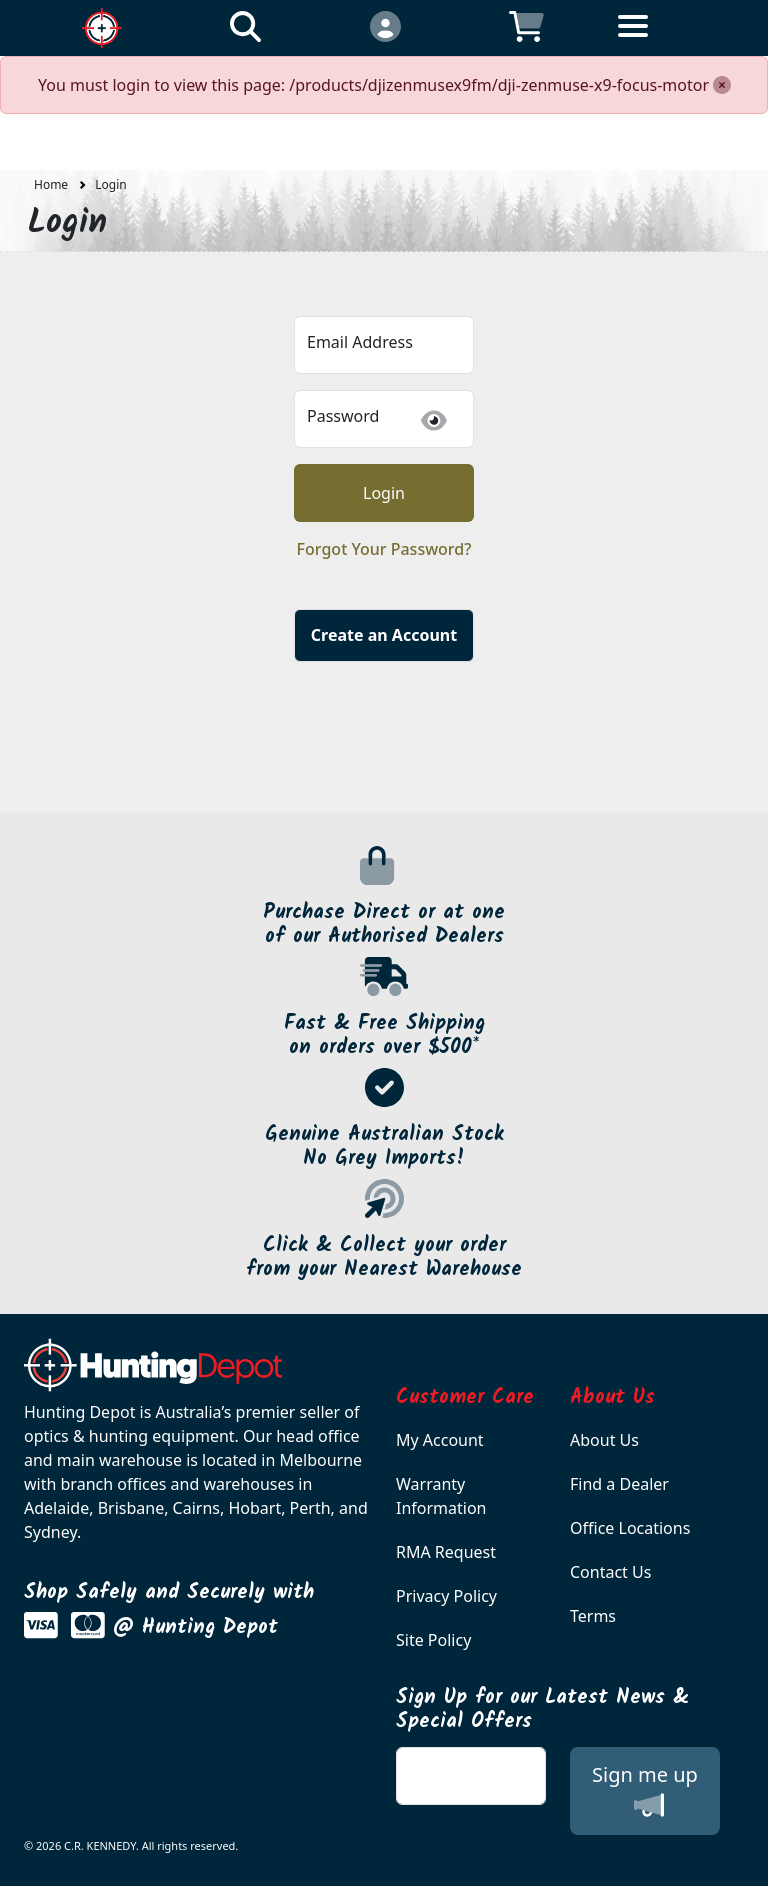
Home (51, 184)
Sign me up (645, 1790)
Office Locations (630, 1528)
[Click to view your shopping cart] (526, 25)
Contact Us (610, 1572)
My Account (440, 1440)
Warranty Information (441, 1496)
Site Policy (433, 1640)
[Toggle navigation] (667, 41)
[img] (434, 420)
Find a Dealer (619, 1484)
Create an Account (384, 635)
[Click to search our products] (245, 25)
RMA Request (446, 1552)
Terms (593, 1616)
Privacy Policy (446, 1596)
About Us (604, 1440)
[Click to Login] (384, 25)
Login (110, 184)
